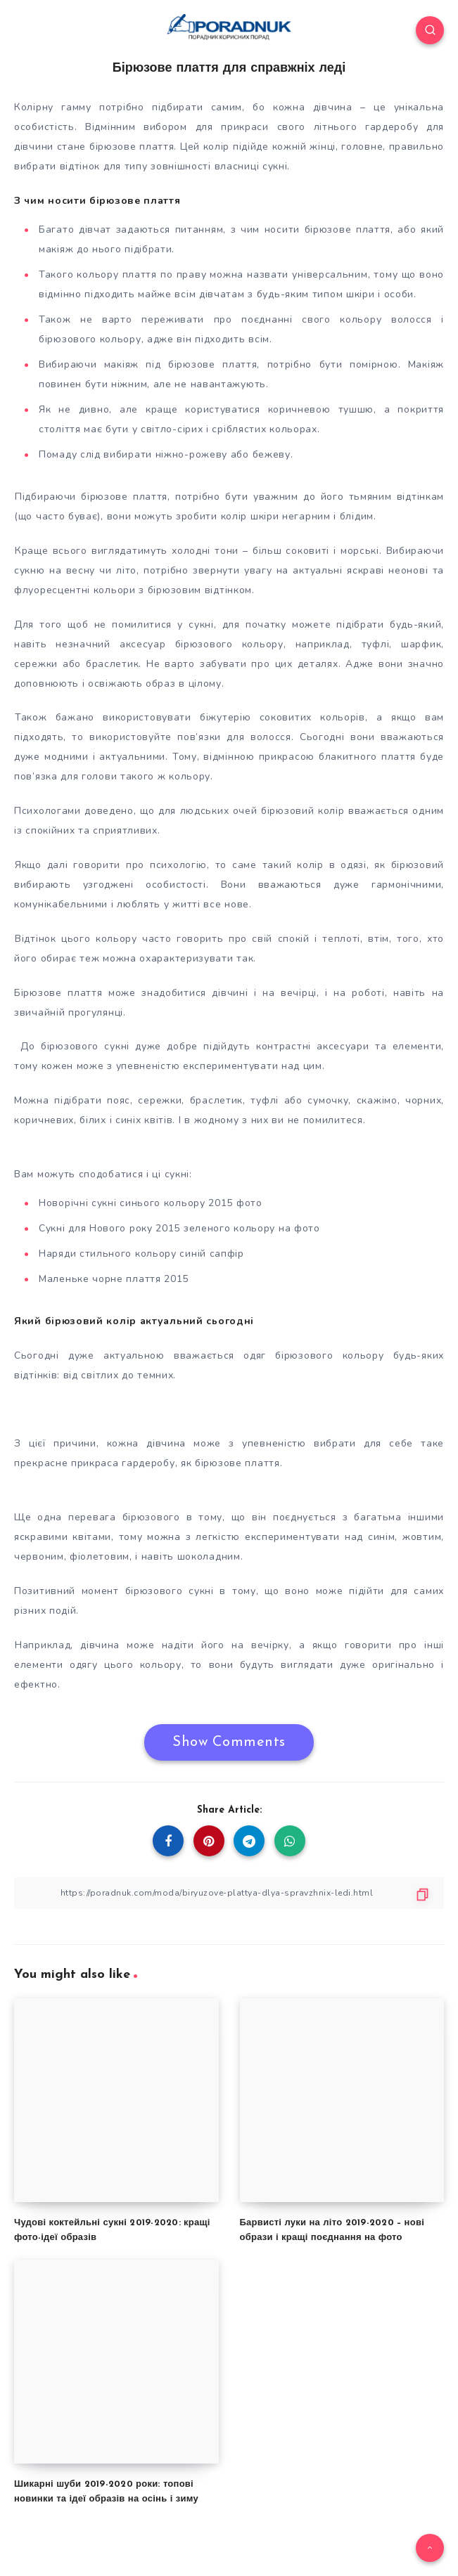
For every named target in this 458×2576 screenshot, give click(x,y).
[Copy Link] (229, 1893)
